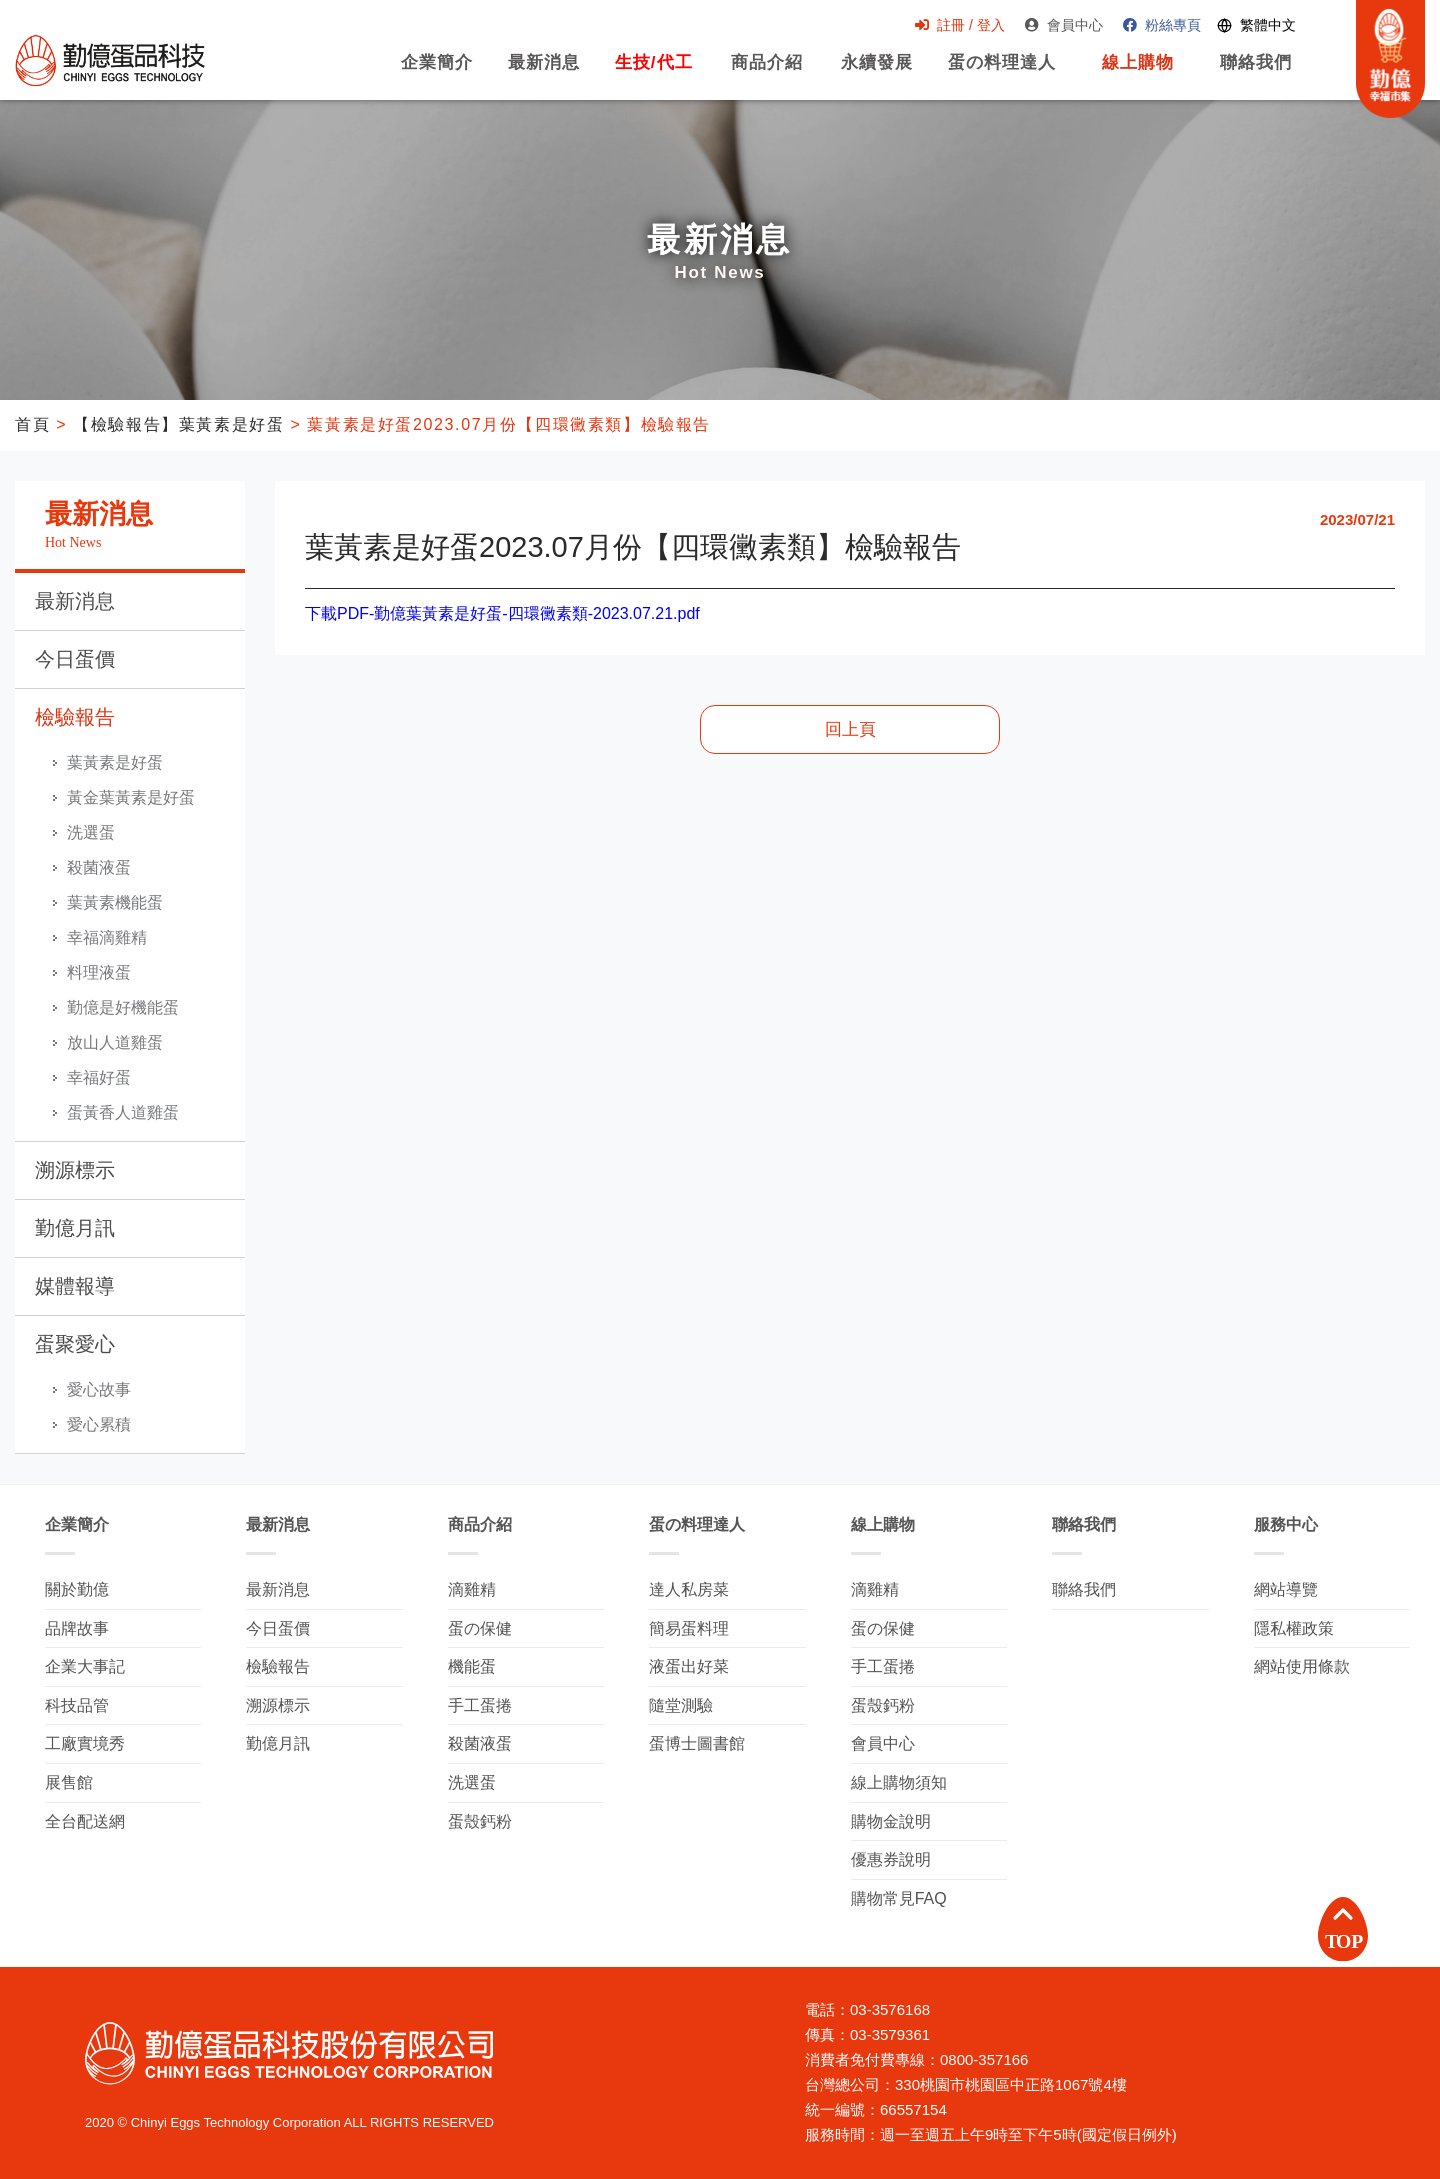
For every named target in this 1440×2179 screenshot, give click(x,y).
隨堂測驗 (681, 1705)
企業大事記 (85, 1666)
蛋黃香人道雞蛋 (123, 1112)
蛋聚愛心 (75, 1344)
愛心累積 (99, 1424)
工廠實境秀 (85, 1743)
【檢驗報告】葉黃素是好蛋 (178, 424)
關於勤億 (77, 1589)
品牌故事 (77, 1628)
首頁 (32, 424)
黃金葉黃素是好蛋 (131, 797)
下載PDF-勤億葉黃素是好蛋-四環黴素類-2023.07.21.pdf (502, 613)
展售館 (69, 1782)
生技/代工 (647, 74)
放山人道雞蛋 (115, 1042)
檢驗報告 (75, 717)
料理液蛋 (99, 972)
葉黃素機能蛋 (115, 902)
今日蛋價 (75, 659)
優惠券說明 (891, 1859)
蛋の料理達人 (995, 74)
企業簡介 (430, 74)
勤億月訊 (75, 1228)
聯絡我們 (1249, 74)
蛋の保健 (480, 1628)
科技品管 (77, 1705)
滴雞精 (472, 1589)
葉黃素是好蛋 (115, 762)
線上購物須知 (899, 1782)
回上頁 (850, 729)
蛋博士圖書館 (697, 1743)
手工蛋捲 (480, 1705)
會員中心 (1057, 26)
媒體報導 (75, 1286)
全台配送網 (85, 1821)
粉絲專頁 (1155, 26)
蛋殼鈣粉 (480, 1821)
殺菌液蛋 (99, 867)
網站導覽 (1286, 1589)
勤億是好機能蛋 (123, 1007)
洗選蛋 (91, 832)
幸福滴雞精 (107, 937)
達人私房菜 (689, 1589)
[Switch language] (1249, 26)
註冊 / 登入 (953, 26)
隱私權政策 (1294, 1628)
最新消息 (537, 74)
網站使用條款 (1302, 1666)
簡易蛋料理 (689, 1628)
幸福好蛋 (99, 1077)
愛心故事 (99, 1389)
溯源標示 (75, 1170)
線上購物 (1131, 74)
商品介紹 (760, 74)
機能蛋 (472, 1666)
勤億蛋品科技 (110, 60)
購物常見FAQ (899, 1898)
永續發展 (870, 74)
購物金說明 (891, 1821)
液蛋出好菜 (689, 1666)
